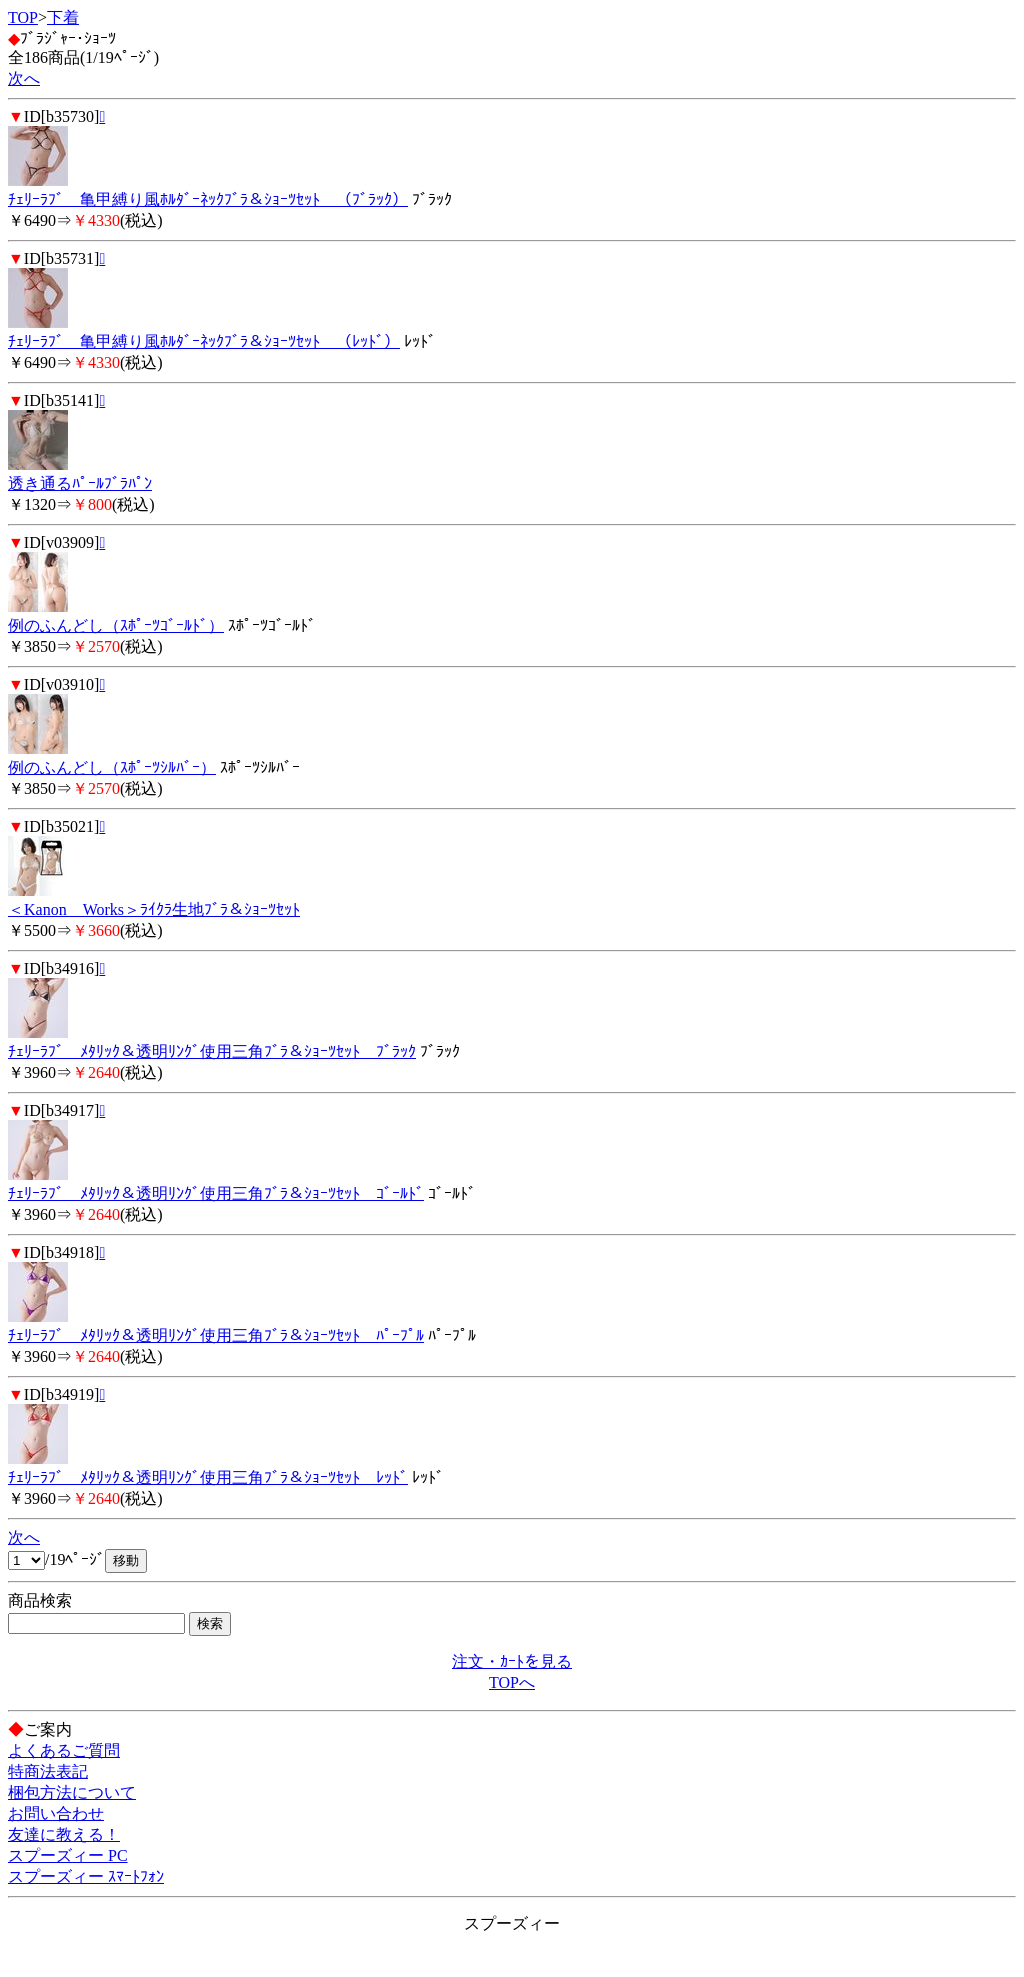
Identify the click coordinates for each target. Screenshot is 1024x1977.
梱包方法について (72, 1792)
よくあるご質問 (64, 1750)
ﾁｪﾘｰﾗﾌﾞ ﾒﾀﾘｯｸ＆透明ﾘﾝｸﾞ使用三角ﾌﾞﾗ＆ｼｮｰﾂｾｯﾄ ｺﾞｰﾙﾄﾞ (216, 1193)
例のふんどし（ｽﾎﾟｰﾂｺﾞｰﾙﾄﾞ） (116, 625)
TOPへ (512, 1682)
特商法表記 (48, 1771)
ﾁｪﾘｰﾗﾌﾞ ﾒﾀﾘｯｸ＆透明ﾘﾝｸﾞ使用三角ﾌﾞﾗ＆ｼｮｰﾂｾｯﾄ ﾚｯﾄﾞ (208, 1477)
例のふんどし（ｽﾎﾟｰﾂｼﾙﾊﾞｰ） (112, 767)
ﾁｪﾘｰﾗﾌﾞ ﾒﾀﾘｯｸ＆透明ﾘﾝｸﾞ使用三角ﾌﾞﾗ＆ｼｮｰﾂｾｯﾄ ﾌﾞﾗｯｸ (212, 1051)
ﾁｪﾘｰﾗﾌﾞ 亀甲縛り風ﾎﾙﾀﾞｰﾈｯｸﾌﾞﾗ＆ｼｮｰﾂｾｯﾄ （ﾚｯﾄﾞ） (204, 341)
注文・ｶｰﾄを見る (512, 1661)
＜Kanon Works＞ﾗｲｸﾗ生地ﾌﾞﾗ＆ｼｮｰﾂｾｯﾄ (154, 909)
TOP (23, 17)
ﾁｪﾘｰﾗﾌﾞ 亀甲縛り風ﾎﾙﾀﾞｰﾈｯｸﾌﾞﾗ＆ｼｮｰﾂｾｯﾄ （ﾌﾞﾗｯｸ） (208, 199)
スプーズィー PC (68, 1855)
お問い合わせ (56, 1813)
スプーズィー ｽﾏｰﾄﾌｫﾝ (86, 1876)
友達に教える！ (64, 1834)
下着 (63, 17)
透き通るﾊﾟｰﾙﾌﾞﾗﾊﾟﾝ (80, 483)
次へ (24, 78)
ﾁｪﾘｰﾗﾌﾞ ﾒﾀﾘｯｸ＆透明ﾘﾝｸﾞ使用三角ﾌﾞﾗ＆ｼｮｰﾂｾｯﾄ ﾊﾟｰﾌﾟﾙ (216, 1335)
